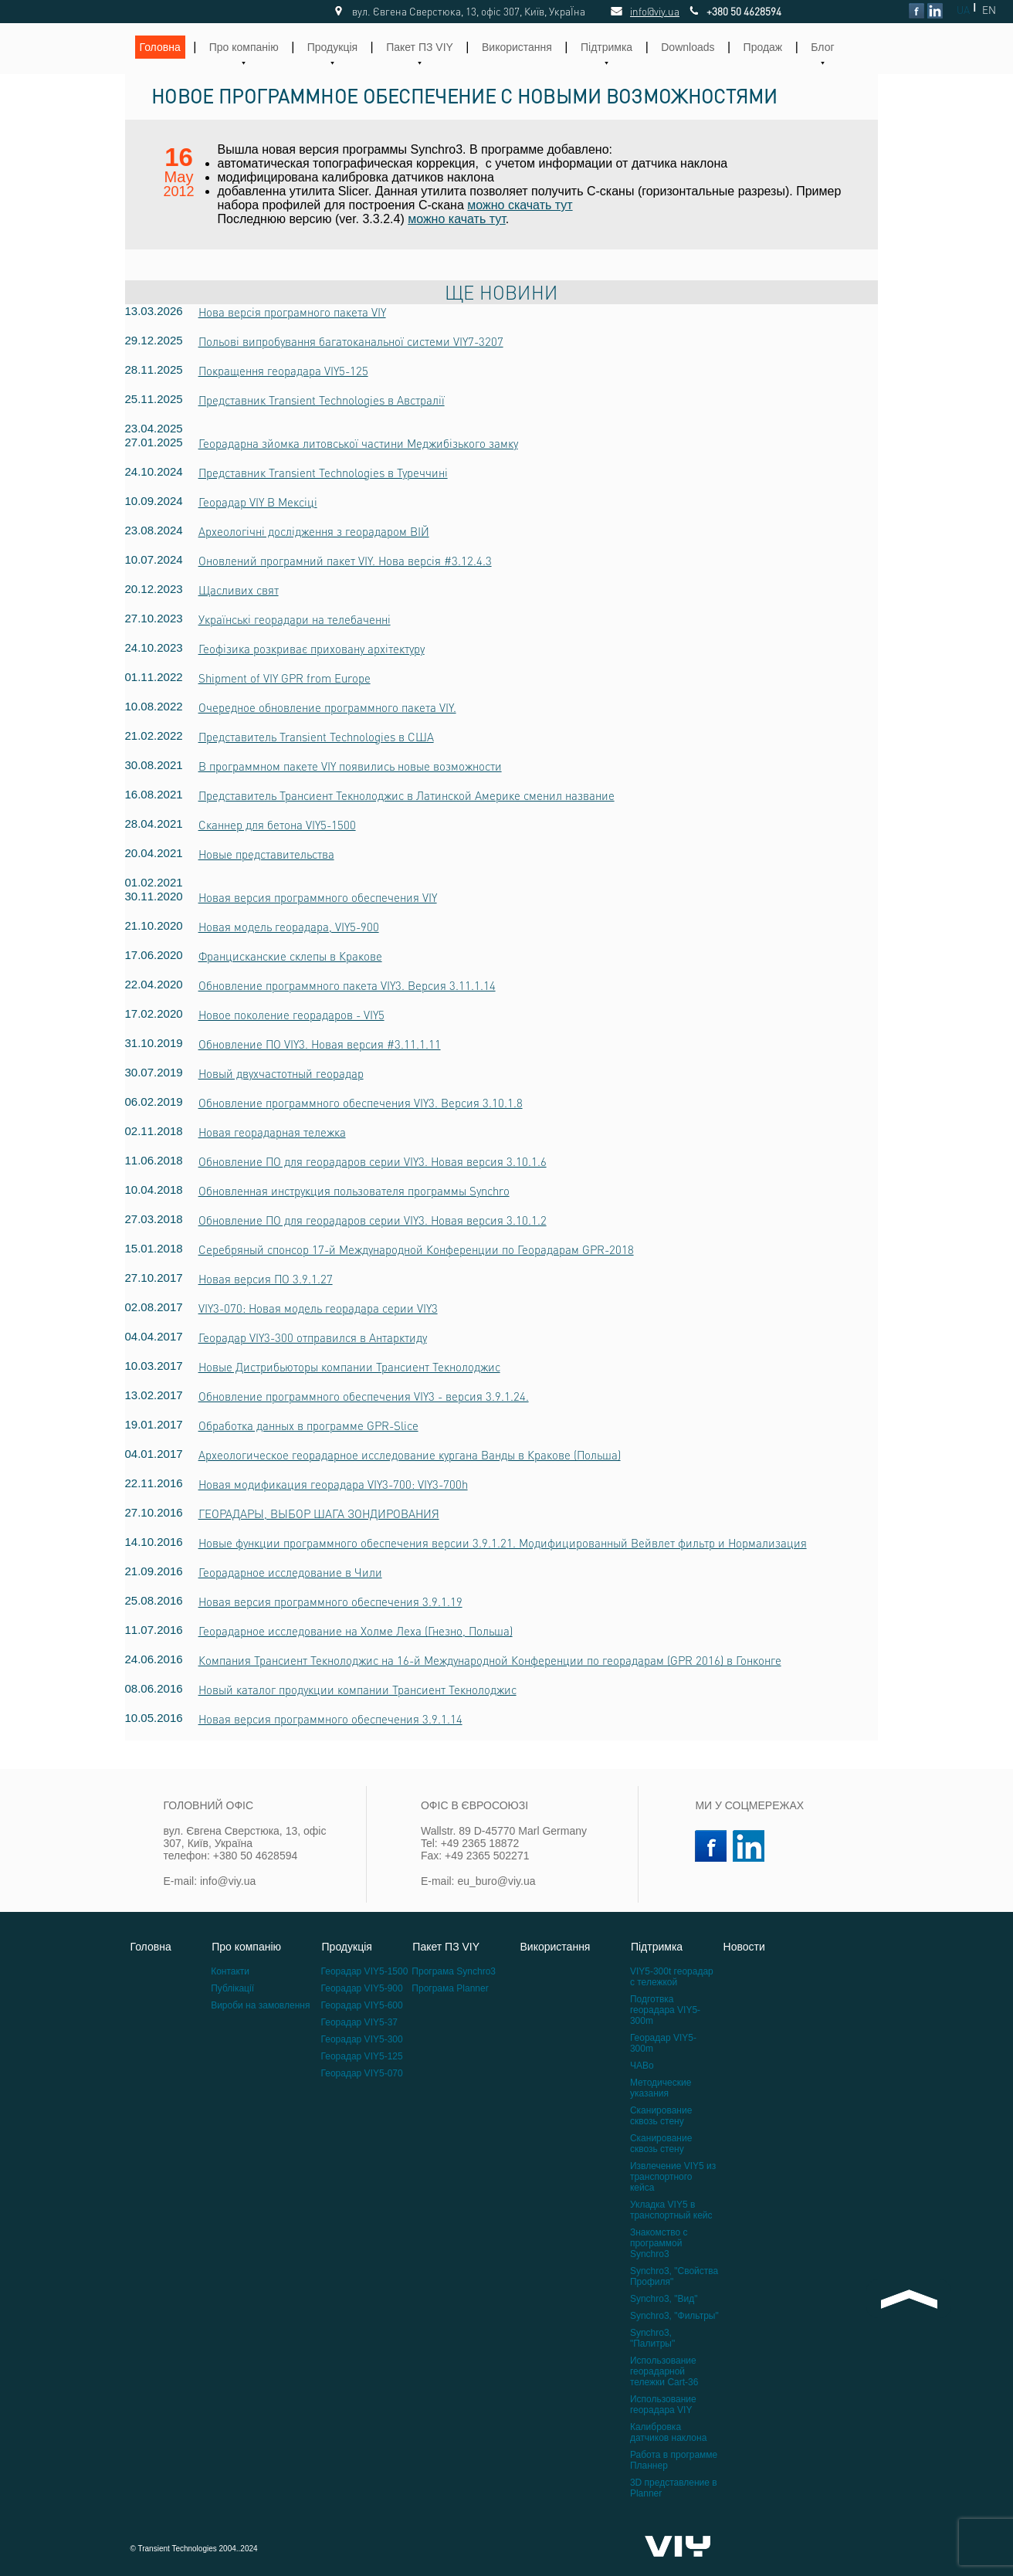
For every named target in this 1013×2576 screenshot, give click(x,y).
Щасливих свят (238, 590)
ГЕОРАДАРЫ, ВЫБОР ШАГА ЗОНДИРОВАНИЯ (318, 1513)
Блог (822, 47)
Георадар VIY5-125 (362, 2056)
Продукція (332, 47)
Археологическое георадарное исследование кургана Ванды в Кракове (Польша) (409, 1455)
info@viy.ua (637, 11)
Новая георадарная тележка (272, 1132)
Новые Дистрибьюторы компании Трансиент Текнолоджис (349, 1366)
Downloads (687, 47)
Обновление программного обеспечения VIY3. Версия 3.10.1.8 (360, 1102)
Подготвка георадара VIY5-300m (665, 2010)
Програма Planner (450, 1988)
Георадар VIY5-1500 (364, 1971)
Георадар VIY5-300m (663, 2043)
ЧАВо (642, 2065)
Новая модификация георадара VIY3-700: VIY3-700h (333, 1484)
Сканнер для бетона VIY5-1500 (277, 824)
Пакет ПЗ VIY (419, 47)
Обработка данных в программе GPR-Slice (308, 1425)
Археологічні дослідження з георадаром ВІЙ (313, 531)
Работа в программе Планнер (673, 2460)
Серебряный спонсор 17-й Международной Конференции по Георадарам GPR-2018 (416, 1249)
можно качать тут (457, 218)
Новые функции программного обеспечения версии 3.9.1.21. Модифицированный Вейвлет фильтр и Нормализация (502, 1543)
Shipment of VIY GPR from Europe (284, 678)
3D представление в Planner (673, 2488)
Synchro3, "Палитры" (652, 2338)
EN (989, 9)
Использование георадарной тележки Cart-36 (664, 2371)
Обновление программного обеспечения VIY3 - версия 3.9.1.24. (363, 1396)
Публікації (232, 1988)
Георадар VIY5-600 (362, 2005)
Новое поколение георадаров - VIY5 (291, 1014)
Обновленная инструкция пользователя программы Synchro (354, 1190)
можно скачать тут (519, 205)
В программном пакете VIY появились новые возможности (350, 766)
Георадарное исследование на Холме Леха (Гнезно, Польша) (355, 1631)
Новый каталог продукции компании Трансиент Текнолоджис (357, 1689)
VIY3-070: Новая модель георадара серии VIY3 (318, 1308)
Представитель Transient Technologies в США (316, 736)
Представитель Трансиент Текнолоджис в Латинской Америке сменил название (406, 795)
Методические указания (660, 2088)
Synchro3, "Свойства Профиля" (674, 2276)
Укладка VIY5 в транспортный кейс (671, 2210)
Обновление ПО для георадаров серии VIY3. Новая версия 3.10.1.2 (372, 1220)
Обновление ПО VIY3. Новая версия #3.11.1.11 (319, 1044)
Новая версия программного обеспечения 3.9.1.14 (330, 1719)
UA (963, 9)
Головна (160, 47)
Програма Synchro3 (454, 1971)
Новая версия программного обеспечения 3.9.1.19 (330, 1601)
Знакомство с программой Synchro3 (659, 2243)
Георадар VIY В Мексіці (257, 502)
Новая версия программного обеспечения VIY (317, 897)
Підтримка (606, 47)
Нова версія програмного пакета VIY (292, 312)
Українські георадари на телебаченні (294, 619)
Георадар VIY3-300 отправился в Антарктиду (312, 1337)
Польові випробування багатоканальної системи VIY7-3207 (350, 341)
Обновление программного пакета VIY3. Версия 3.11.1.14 (347, 985)
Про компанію (244, 47)
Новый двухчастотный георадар (281, 1073)
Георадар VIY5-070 (362, 2073)
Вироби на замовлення (260, 2005)
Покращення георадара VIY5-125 (283, 370)
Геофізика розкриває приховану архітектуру (311, 648)
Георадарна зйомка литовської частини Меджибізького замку (358, 443)
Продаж (763, 47)
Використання (517, 47)
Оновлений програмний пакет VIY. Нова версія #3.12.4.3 (345, 560)
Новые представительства (266, 854)
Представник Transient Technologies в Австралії (321, 400)
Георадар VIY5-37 (359, 2022)
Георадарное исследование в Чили (290, 1572)
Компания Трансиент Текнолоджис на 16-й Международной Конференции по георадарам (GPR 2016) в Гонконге (489, 1660)
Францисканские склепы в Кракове (290, 956)
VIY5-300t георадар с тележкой (671, 1977)
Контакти (230, 1971)
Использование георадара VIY (663, 2404)
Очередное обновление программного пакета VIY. (327, 707)
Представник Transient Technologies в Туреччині (323, 472)
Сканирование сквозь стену (661, 2116)
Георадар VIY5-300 (362, 2039)
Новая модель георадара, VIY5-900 (288, 926)
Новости (744, 1946)
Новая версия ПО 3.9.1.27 (265, 1278)
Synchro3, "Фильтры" (674, 2315)
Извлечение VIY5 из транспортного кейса (673, 2177)
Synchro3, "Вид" (664, 2298)
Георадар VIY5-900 (362, 1988)
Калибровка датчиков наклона (668, 2432)
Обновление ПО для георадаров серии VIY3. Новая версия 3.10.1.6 (372, 1161)
